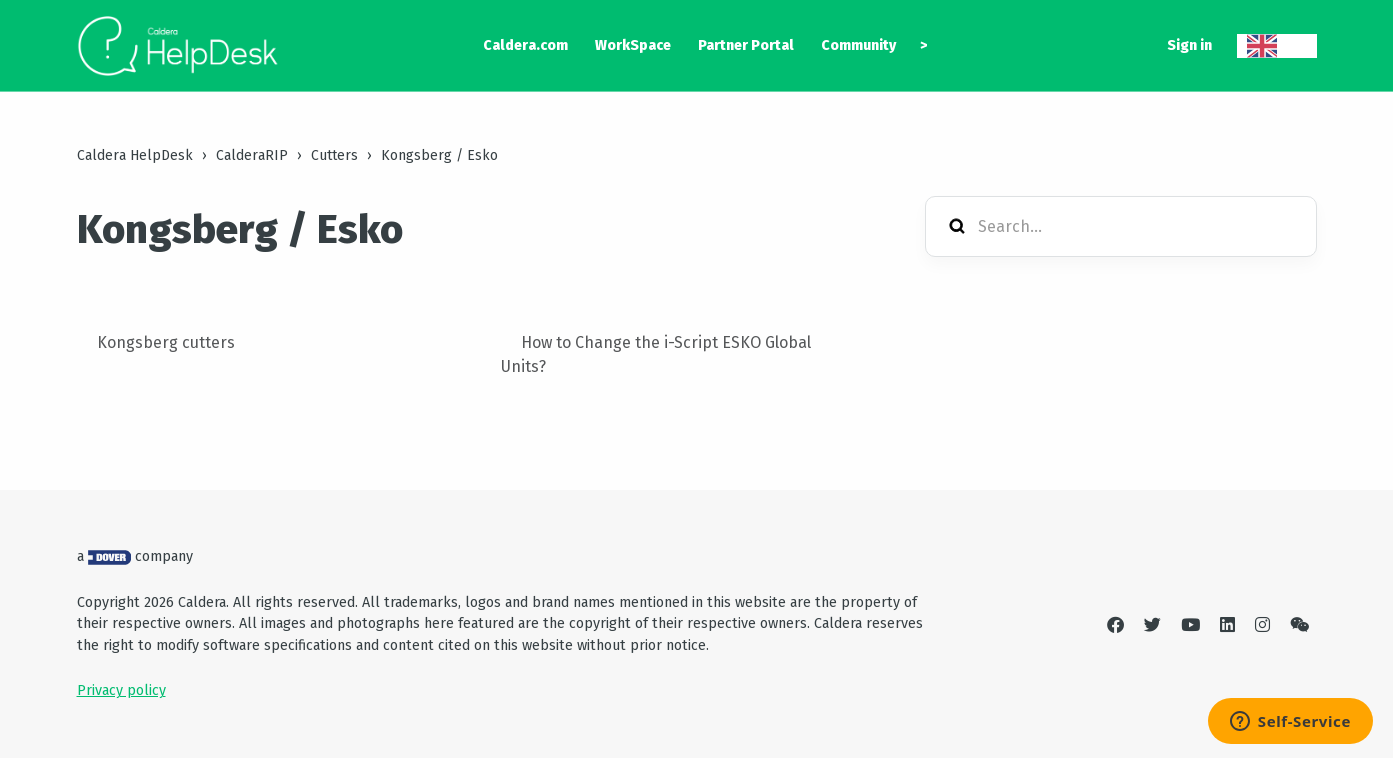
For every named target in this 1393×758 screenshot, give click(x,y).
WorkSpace (633, 45)
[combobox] (1277, 46)
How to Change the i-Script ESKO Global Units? (656, 354)
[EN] (1277, 46)
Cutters (334, 155)
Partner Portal (746, 45)
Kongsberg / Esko (439, 155)
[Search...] (1121, 226)
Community (858, 45)
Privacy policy (121, 690)
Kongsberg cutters (166, 342)
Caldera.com (525, 45)
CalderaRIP (252, 155)
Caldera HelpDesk (135, 155)
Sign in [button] (1189, 45)
